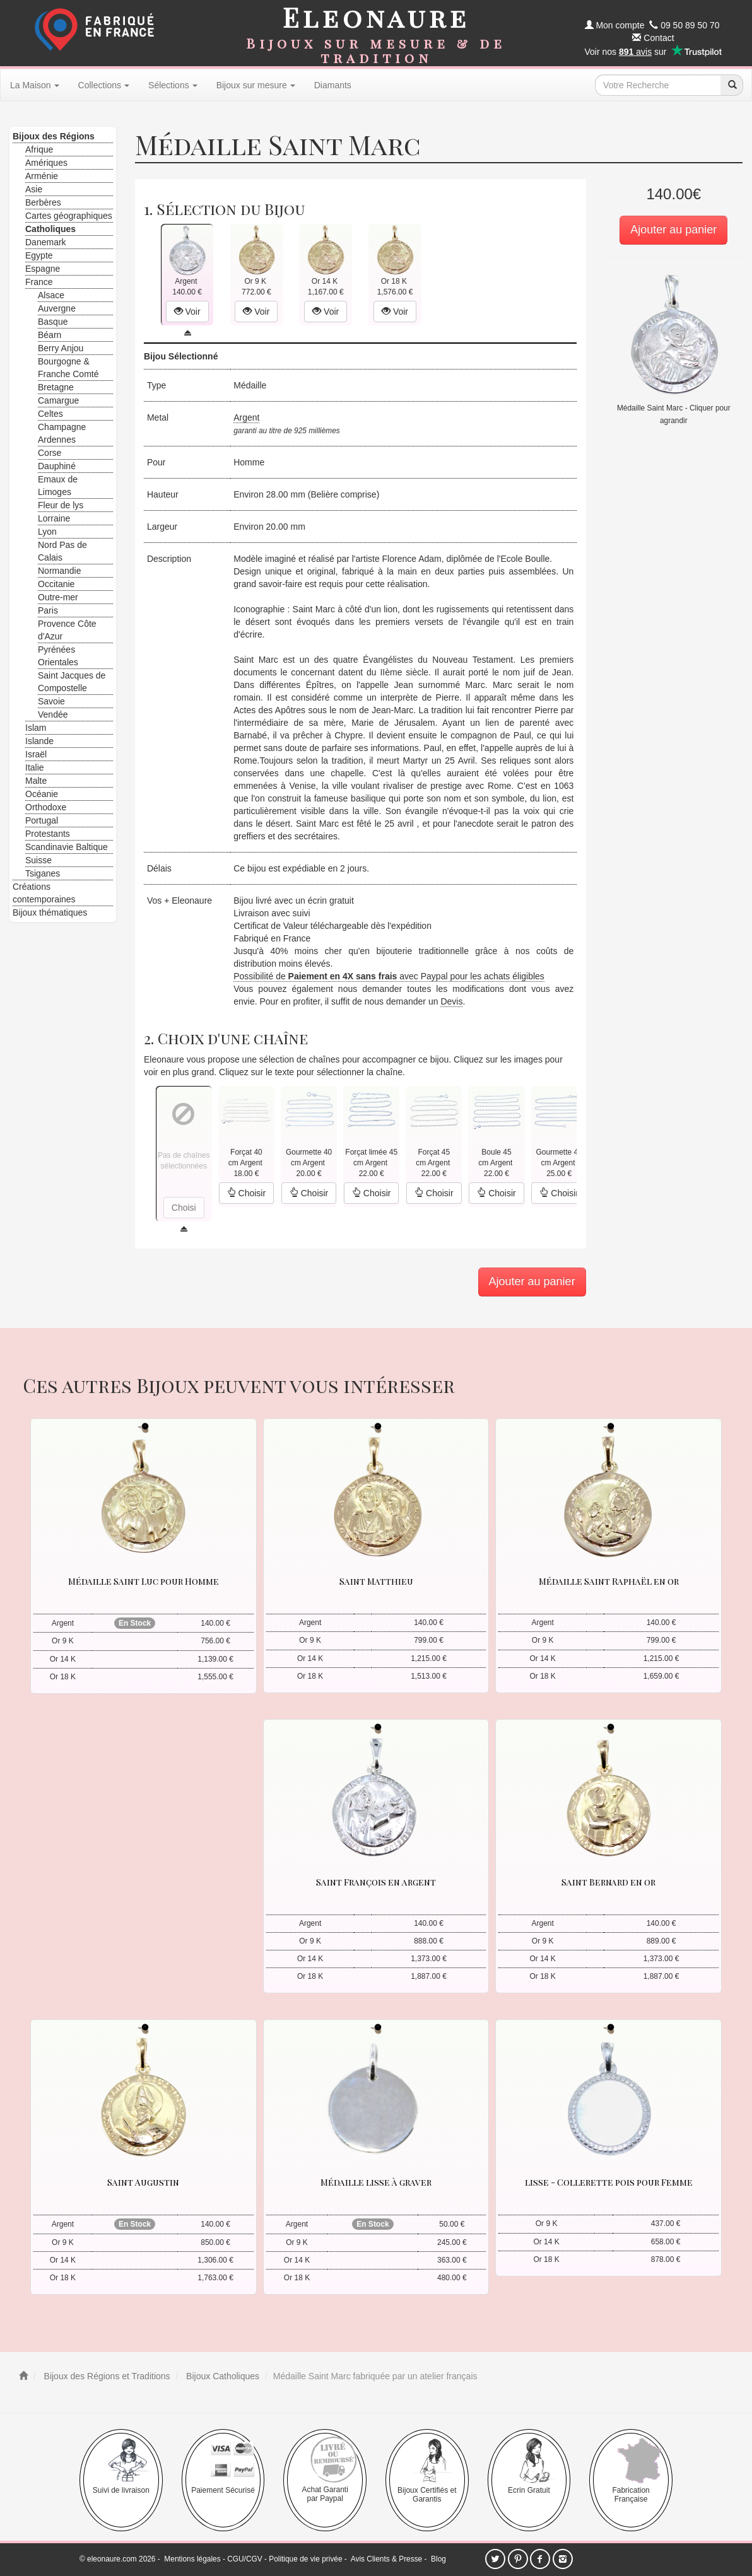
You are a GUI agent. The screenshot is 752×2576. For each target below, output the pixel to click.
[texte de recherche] (658, 85)
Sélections (172, 85)
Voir (187, 311)
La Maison (34, 85)
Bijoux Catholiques (221, 2376)
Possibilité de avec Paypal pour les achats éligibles (388, 976)
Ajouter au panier (673, 229)
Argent (246, 417)
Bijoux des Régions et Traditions (106, 2376)
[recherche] (731, 85)
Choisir (246, 1193)
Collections (103, 85)
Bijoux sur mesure (255, 85)
